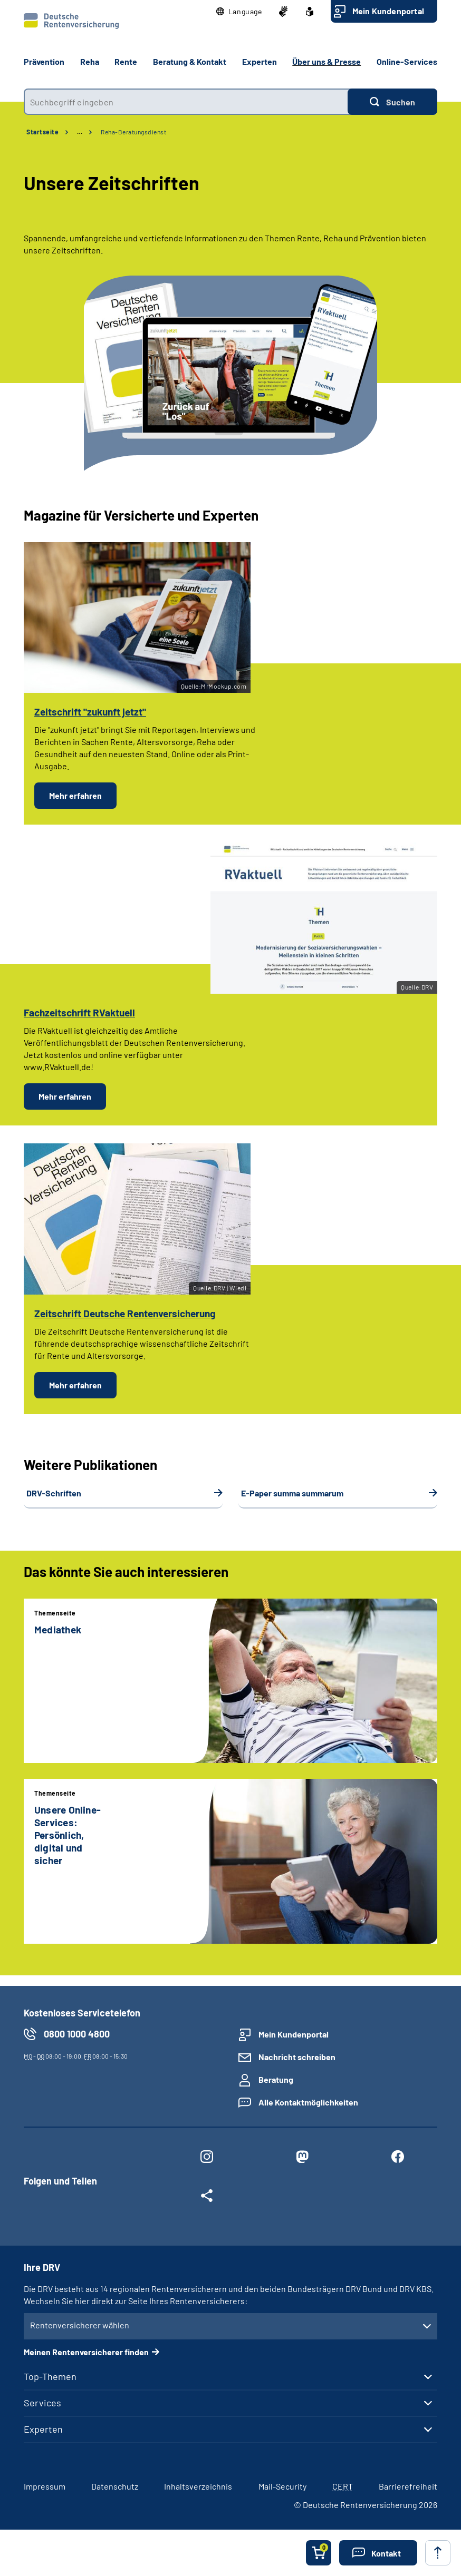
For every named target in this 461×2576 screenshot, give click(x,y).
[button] (239, 11)
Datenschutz (114, 2486)
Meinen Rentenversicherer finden (86, 2352)
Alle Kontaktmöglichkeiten (308, 2102)
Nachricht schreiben (296, 2057)
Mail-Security (282, 2486)
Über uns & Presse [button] (326, 61)
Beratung (275, 2079)
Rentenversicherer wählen (79, 2325)
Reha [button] (89, 61)
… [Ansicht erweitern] (79, 132)
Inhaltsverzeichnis (198, 2486)
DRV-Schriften (53, 1493)
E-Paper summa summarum (292, 1493)
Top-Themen (50, 2376)
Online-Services (407, 61)
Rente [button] (125, 61)
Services (42, 2402)
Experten (43, 2429)
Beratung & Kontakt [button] (189, 61)
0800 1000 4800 (77, 2034)
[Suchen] (392, 102)
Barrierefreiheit (408, 2486)
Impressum (44, 2486)
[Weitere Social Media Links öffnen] (206, 2197)
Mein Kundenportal (388, 11)
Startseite (42, 131)
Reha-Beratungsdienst (133, 131)
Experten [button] (259, 61)
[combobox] (186, 102)
